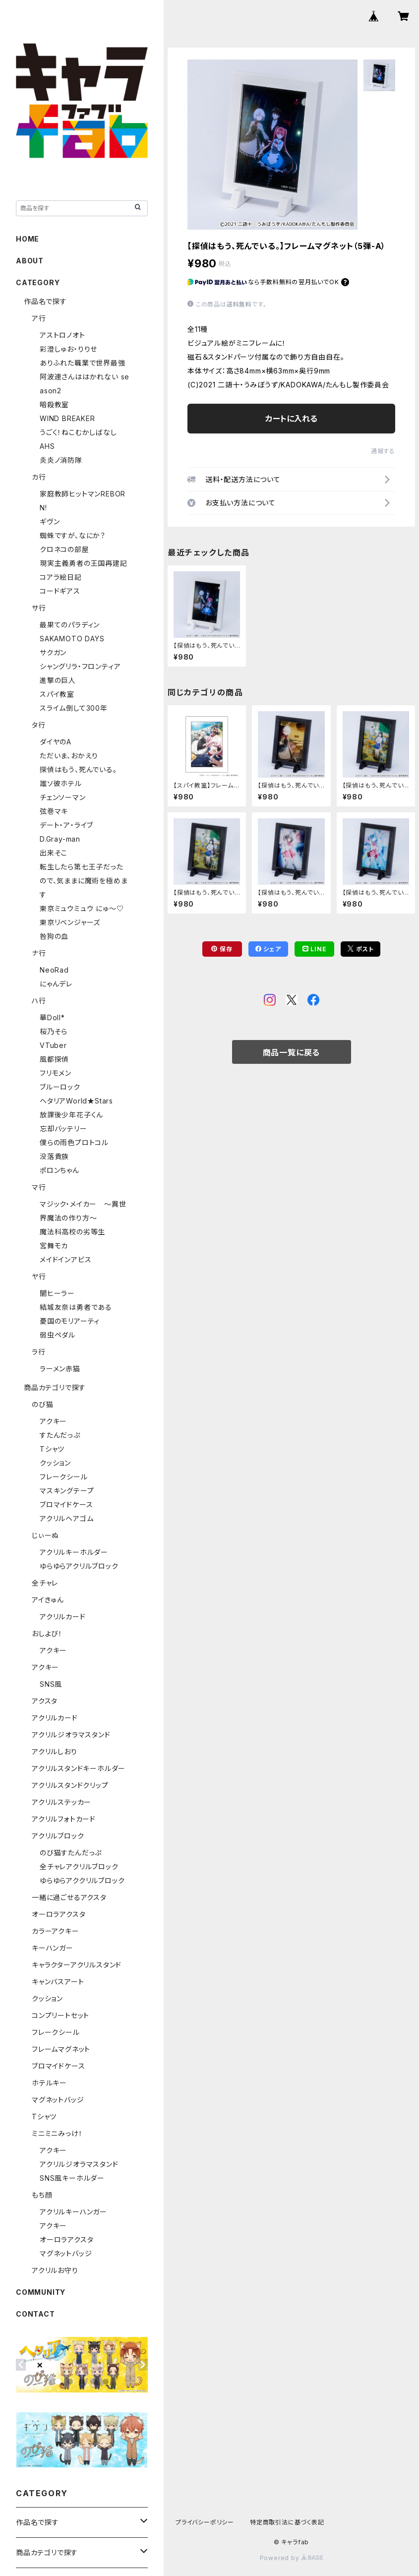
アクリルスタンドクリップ (70, 1785)
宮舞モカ (54, 1245)
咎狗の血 (54, 936)
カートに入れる (291, 419)
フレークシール (64, 1476)
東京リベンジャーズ (70, 922)
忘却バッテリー (63, 1128)
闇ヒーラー (57, 1293)
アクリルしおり (54, 1751)
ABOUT (30, 260)
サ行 (39, 608)
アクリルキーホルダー (74, 1552)
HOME (27, 239)
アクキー (53, 1421)
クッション (55, 1463)
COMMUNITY (40, 2292)
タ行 (39, 725)
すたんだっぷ (60, 1435)
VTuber (53, 1045)
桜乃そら (53, 1031)
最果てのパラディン (70, 624)
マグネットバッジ (58, 2099)
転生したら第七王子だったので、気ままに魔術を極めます (83, 880)
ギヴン (50, 521)
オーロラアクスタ (58, 1914)
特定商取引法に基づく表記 (287, 2522)
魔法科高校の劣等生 (72, 1231)
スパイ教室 (57, 694)
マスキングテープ (67, 1490)
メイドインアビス (65, 1259)
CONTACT (35, 2314)
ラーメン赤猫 (60, 1368)
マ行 (39, 1187)
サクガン (53, 652)
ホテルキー (49, 2083)
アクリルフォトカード (64, 1819)
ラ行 (39, 1352)
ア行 (39, 318)
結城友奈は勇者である (76, 1307)
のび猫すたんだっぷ (71, 1852)
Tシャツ (52, 1449)
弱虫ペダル (57, 1335)
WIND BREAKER (67, 418)
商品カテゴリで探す (55, 1387)
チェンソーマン (63, 797)
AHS (47, 446)
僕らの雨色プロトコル (74, 1142)
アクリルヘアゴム (66, 1518)
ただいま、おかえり (69, 755)
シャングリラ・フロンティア (80, 666)
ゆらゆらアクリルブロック (79, 1566)
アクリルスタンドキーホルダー (78, 1768)
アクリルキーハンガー (73, 2212)
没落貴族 (54, 1156)
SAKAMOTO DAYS (72, 638)
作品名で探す (45, 301)
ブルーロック (60, 1087)
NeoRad (54, 970)
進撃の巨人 (58, 680)
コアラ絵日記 (61, 577)
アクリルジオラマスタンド (71, 1734)
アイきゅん (48, 1599)
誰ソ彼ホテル (61, 783)
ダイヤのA (55, 741)
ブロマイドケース (66, 1504)
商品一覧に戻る (291, 1052)
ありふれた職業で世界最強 (82, 363)
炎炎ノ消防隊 (61, 460)
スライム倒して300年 (74, 708)
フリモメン (55, 1073)
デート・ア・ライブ (66, 825)
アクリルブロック (58, 1836)
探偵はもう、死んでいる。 (78, 769)
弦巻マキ (54, 811)
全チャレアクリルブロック (79, 1866)
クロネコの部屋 (64, 549)
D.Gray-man (60, 839)
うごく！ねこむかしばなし (78, 432)
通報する (383, 451)
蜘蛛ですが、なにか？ (73, 535)
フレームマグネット (61, 2049)
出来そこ (53, 853)
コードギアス (60, 591)
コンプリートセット (60, 2015)
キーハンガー (52, 1948)
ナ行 (39, 953)
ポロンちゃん (59, 1170)
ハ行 (39, 1000)
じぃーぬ (45, 1535)
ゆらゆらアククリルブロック (82, 1880)
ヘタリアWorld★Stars (76, 1101)
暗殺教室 (54, 404)
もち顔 (42, 2195)
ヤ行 (39, 1276)
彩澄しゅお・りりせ (68, 349)
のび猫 (42, 1404)
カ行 (39, 477)
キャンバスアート (58, 1981)
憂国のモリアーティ (70, 1321)
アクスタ (45, 1701)
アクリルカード (63, 1616)
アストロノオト (62, 335)
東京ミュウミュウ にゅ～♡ (81, 908)
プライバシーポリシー (205, 2522)
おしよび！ (47, 1633)
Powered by (291, 2558)
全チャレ (45, 1583)
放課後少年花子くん (71, 1114)
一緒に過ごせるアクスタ (69, 1897)
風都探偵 (54, 1059)
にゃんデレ (56, 984)
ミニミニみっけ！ (57, 2133)
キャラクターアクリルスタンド (76, 1965)
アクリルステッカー (61, 1802)
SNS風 (51, 1684)
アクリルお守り (55, 2270)
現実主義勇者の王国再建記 (83, 563)
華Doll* (52, 1017)
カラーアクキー (55, 1931)
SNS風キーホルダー (72, 2178)
